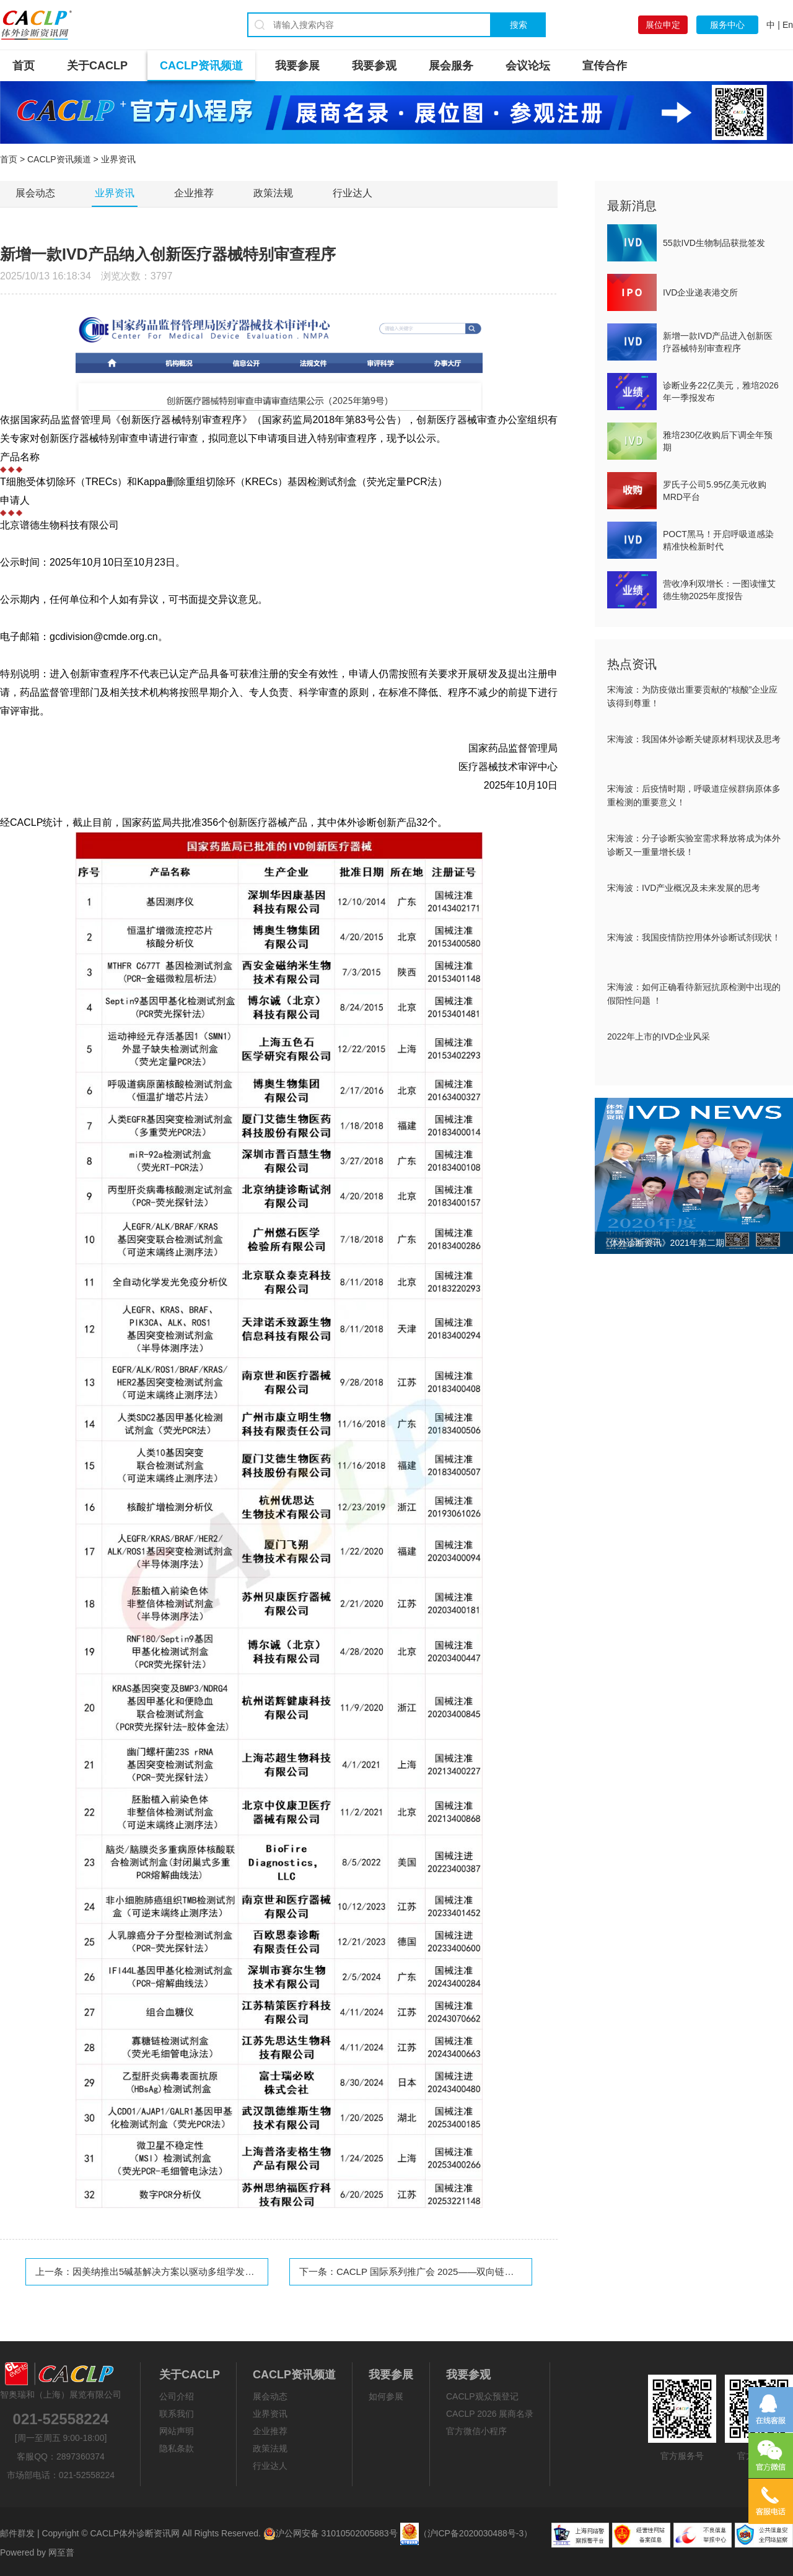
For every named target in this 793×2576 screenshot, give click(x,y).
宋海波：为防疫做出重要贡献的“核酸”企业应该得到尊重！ (692, 696)
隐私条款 (176, 2448)
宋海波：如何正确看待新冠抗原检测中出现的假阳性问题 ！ (694, 993)
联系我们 (176, 2414)
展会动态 (35, 193)
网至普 (61, 2552)
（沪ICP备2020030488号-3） (476, 2533)
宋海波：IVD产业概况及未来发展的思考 (683, 888)
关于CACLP (97, 65)
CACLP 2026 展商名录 (489, 2414)
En (787, 25)
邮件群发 (17, 2533)
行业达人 (352, 193)
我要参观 (374, 65)
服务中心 (727, 25)
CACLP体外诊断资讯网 (135, 2533)
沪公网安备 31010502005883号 (330, 2533)
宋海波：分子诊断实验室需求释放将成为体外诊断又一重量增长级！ (694, 845)
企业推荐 (194, 193)
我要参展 (297, 65)
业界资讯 (114, 193)
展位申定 (663, 25)
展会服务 (451, 65)
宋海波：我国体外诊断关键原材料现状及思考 (694, 739)
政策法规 (273, 193)
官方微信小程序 (476, 2431)
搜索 (518, 25)
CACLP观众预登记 (482, 2396)
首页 (23, 65)
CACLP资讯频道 (201, 65)
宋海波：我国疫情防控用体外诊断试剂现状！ (694, 937)
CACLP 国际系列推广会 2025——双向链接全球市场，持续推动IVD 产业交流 (494, 2271)
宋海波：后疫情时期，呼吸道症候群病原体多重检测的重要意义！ (694, 795)
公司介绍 (176, 2396)
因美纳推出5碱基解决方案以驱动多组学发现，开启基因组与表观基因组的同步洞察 (242, 2271)
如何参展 (386, 2396)
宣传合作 (604, 65)
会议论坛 (528, 65)
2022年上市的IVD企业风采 (658, 1036)
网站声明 (176, 2431)
